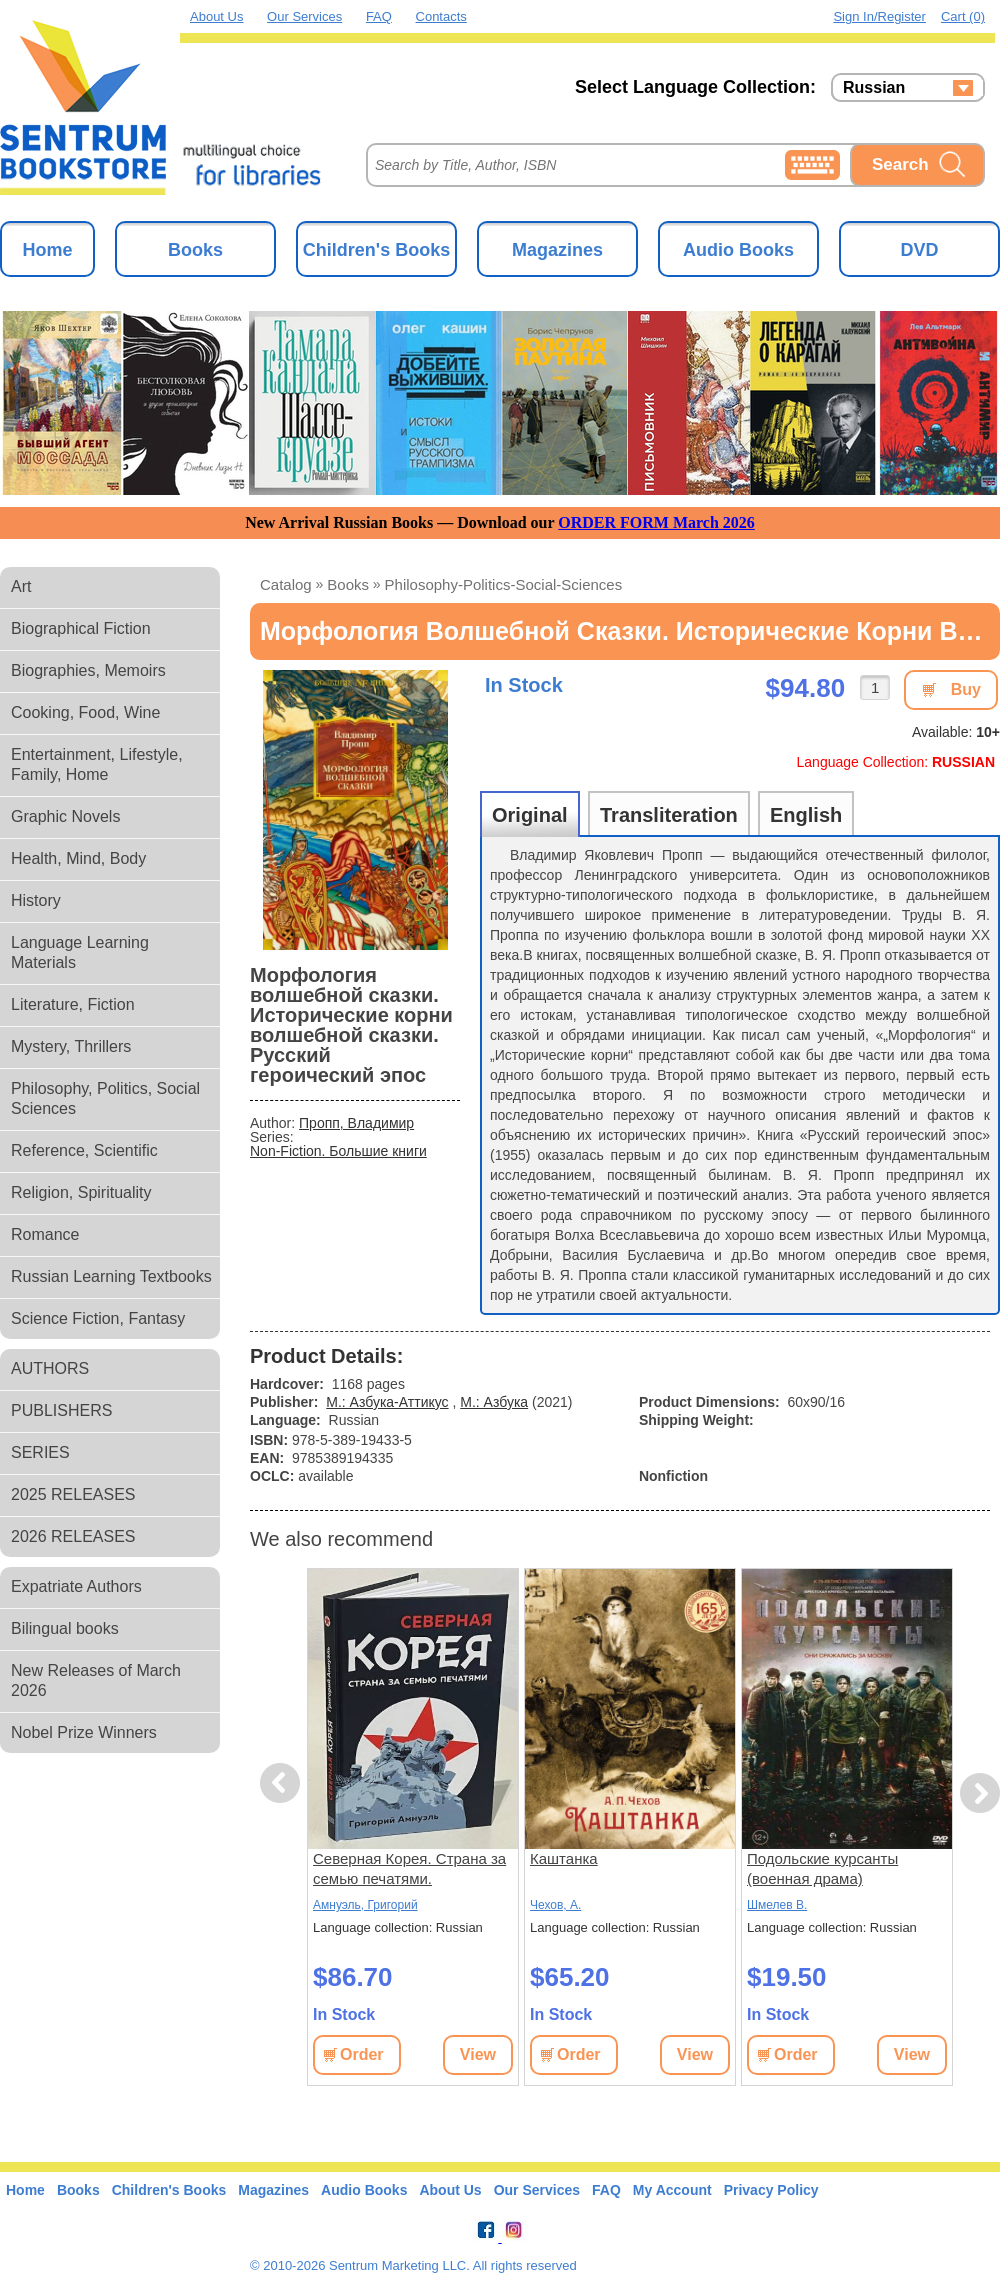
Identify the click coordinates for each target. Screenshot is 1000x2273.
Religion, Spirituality (81, 1192)
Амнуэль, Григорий (365, 1905)
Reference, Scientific (84, 1150)
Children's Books (376, 250)
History (36, 900)
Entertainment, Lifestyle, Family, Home (97, 764)
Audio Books (738, 250)
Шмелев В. (777, 1905)
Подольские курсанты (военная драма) (822, 1868)
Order (362, 2054)
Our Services (304, 16)
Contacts (441, 16)
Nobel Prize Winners (84, 1732)
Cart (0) (963, 16)
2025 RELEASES (73, 1494)
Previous (283, 1783)
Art (21, 586)
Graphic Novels (65, 816)
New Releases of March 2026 (96, 1680)
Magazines (557, 250)
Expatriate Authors (76, 1586)
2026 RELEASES (73, 1536)
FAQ (379, 16)
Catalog (286, 584)
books (348, 584)
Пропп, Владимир (356, 1123)
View (478, 2054)
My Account (672, 2190)
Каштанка (564, 1858)
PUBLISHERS (61, 1410)
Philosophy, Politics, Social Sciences (105, 1098)
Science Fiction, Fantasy (98, 1318)
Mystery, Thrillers (71, 1046)
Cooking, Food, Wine (85, 712)
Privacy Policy (771, 2190)
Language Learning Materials (80, 952)
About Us (216, 16)
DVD (919, 250)
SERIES (40, 1452)
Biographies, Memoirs (88, 670)
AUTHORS (50, 1368)
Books (195, 250)
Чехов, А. (555, 1905)
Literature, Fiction (73, 1004)
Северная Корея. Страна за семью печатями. (409, 1868)
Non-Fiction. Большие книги (338, 1151)
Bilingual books (65, 1628)
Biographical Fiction (81, 628)
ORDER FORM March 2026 (656, 522)
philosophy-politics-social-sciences (504, 584)
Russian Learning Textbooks (111, 1276)
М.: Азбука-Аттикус (387, 1402)
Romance (45, 1234)
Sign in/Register (879, 16)
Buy (966, 689)
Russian (874, 88)
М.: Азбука (494, 1402)
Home (47, 250)
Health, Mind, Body (78, 858)
